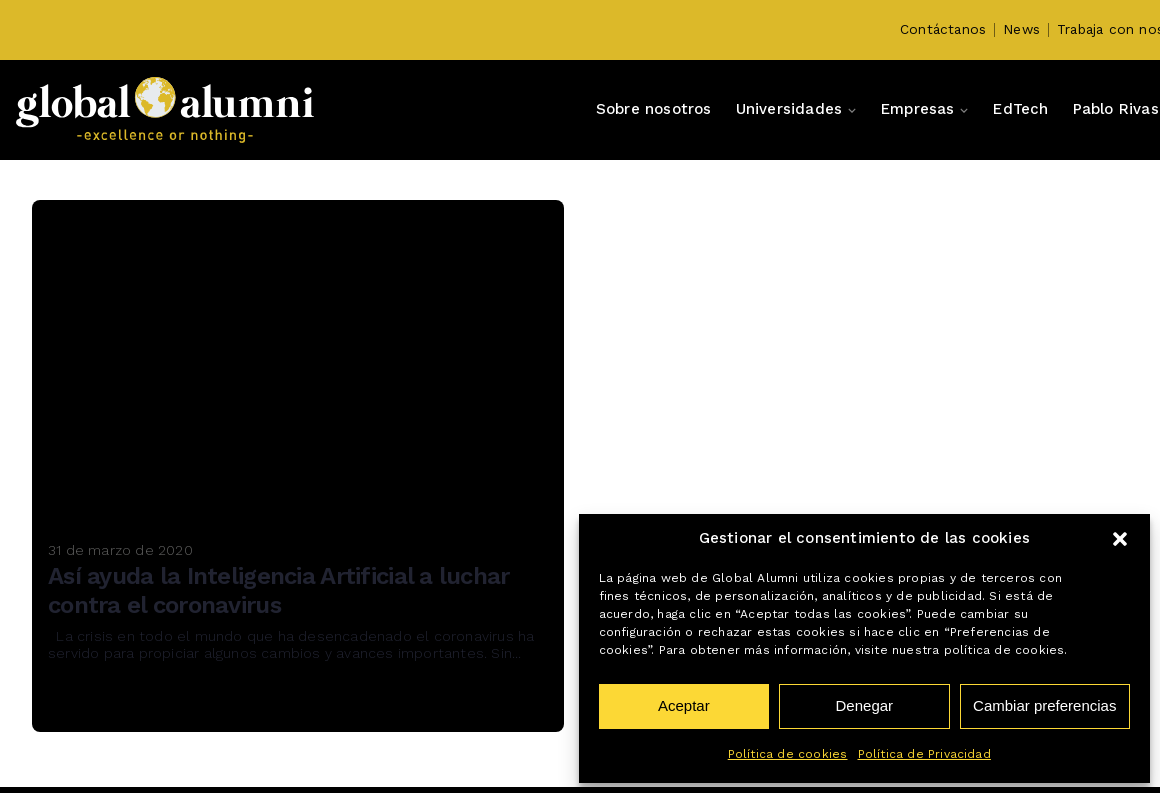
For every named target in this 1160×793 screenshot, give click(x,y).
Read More (107, 704)
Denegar (865, 705)
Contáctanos (943, 29)
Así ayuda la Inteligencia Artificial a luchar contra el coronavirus (279, 590)
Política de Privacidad (924, 754)
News (1021, 29)
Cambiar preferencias (1044, 705)
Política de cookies (788, 754)
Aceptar (684, 705)
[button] (1120, 539)
